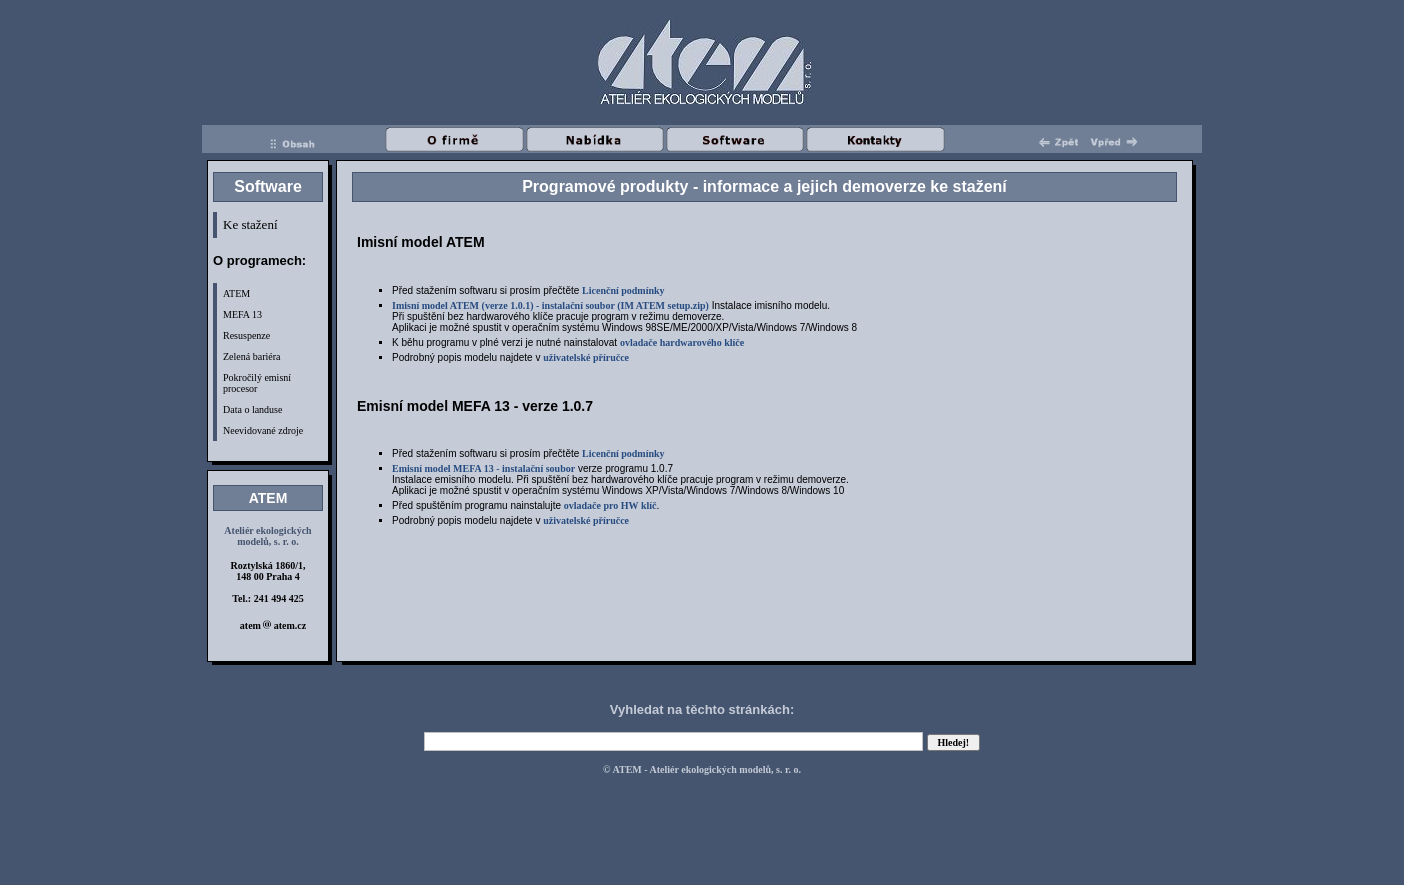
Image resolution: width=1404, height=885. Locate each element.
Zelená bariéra (251, 356)
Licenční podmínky (623, 290)
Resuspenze (246, 335)
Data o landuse (252, 409)
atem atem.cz (273, 625)
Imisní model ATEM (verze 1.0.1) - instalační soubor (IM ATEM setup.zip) (550, 305)
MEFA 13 (242, 314)
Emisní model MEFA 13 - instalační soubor (483, 468)
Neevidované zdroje (263, 430)
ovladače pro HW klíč (610, 505)
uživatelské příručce (586, 357)
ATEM (236, 293)
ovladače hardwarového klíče (682, 342)
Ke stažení (250, 224)
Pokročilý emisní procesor (257, 383)
